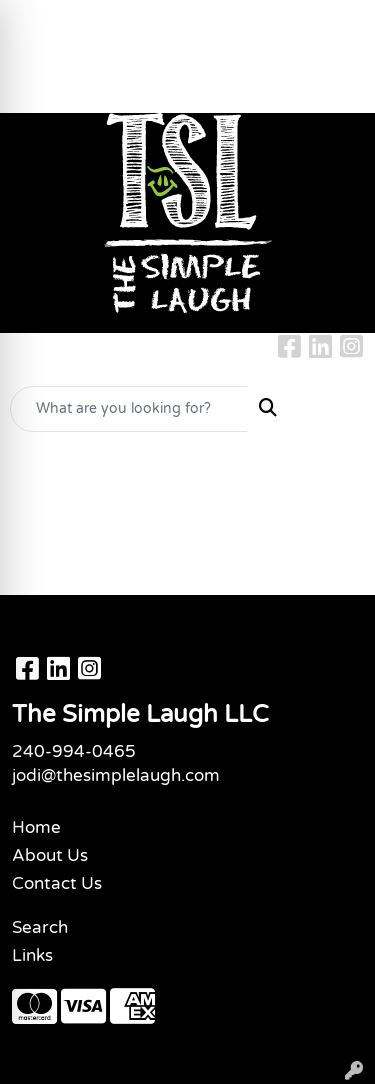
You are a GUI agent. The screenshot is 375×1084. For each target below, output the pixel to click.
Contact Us (57, 883)
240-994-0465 (74, 751)
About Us (50, 855)
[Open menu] (335, 409)
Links (32, 955)
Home (36, 827)
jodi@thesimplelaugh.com (116, 775)
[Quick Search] (129, 409)
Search (40, 927)
